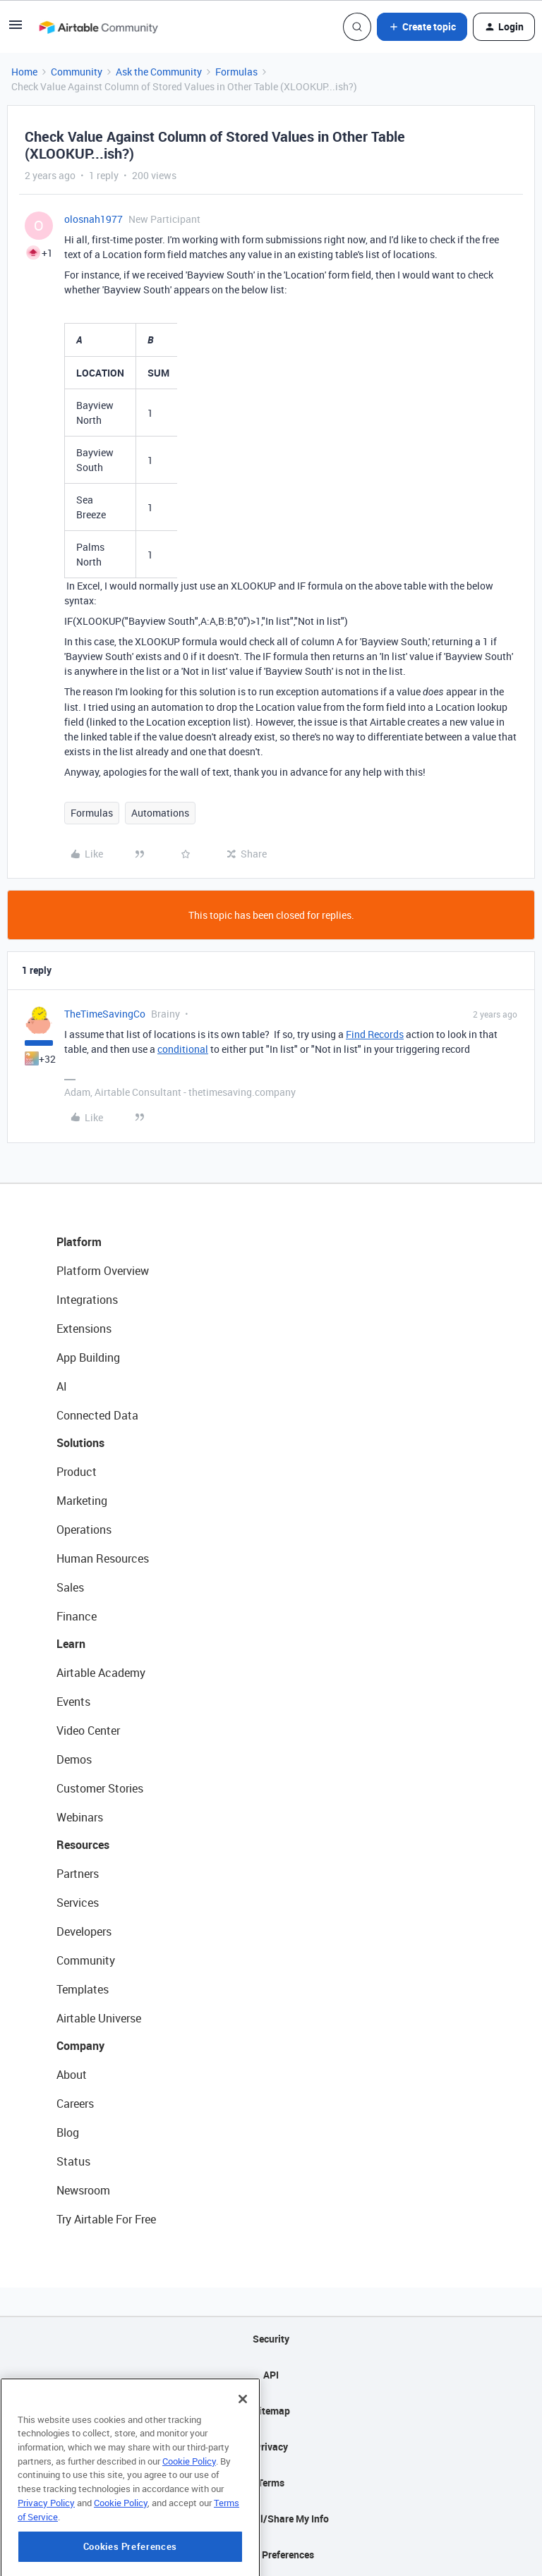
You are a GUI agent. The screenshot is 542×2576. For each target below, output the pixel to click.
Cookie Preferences (271, 2554)
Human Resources (102, 1558)
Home (24, 71)
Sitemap (271, 2410)
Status (73, 2161)
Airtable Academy (100, 1672)
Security (271, 2338)
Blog (67, 2132)
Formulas (236, 71)
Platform (79, 1242)
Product (76, 1471)
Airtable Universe (98, 2018)
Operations (84, 1529)
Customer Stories (99, 1788)
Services (77, 1902)
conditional (182, 1049)
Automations (160, 812)
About (71, 2074)
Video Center (88, 1730)
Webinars (79, 1817)
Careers (75, 2103)
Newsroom (83, 2190)
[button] (15, 29)
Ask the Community (159, 71)
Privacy (271, 2446)
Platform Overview (102, 1270)
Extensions (84, 1328)
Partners (77, 1873)
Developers (84, 1931)
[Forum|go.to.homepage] (98, 27)
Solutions (80, 1443)
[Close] (242, 2454)
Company (80, 2045)
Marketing (81, 1500)
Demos (74, 1759)
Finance (76, 1616)
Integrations (87, 1299)
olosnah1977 (93, 219)
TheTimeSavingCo (104, 1013)
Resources (82, 1844)
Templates (82, 1989)
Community (76, 71)
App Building (88, 1357)
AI (61, 1386)
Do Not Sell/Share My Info (271, 2518)
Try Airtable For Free (106, 2219)
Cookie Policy (189, 2516)
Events (73, 1701)
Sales (70, 1587)
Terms (271, 2482)
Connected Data (97, 1415)
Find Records (375, 1034)
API (271, 2374)
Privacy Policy (46, 2558)
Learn (70, 1644)
